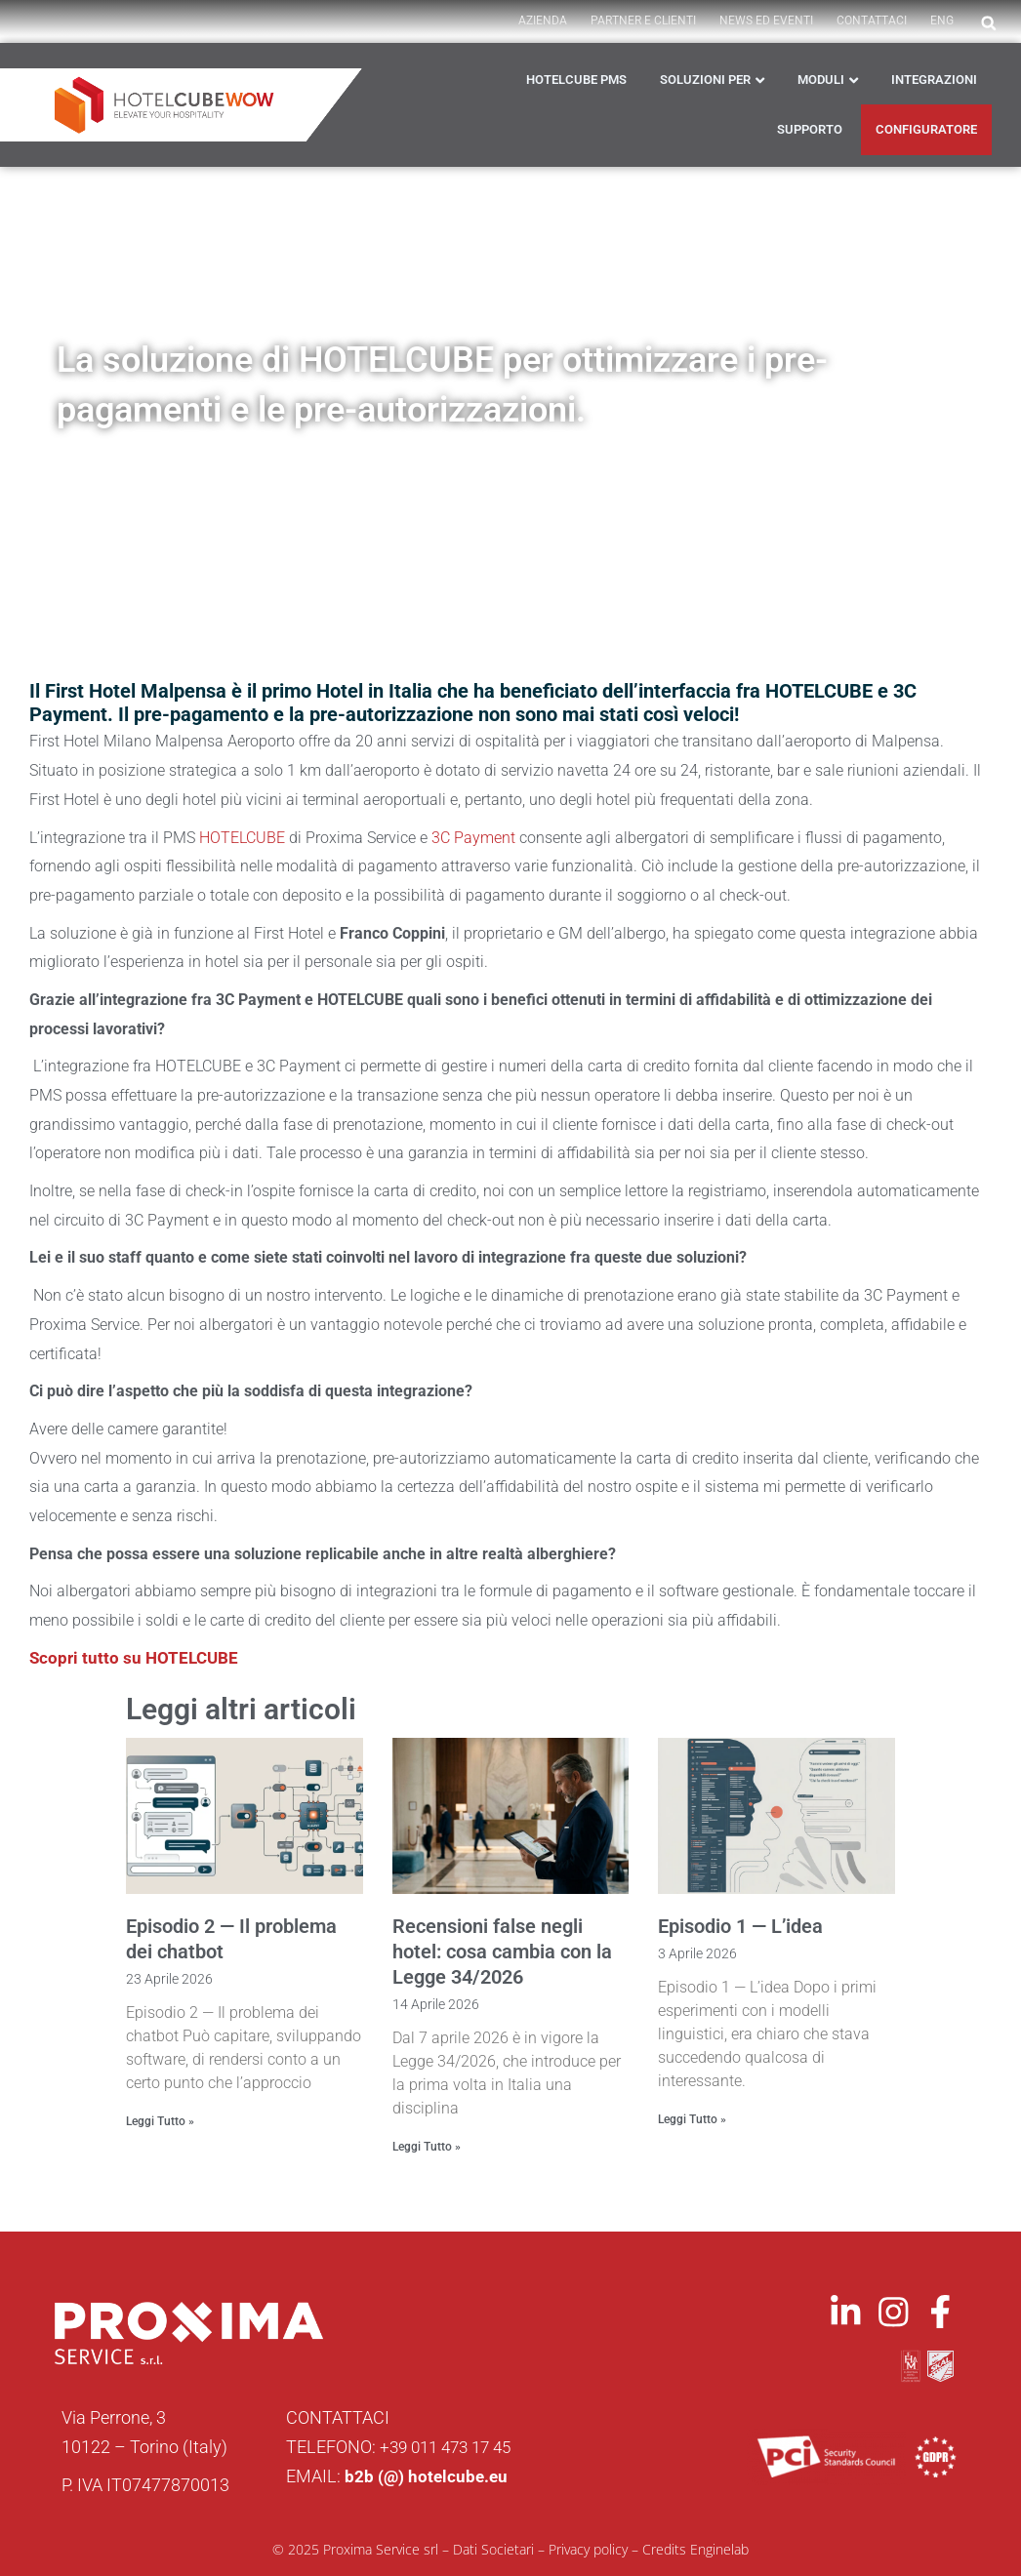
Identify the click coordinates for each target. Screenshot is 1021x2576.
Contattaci (872, 20)
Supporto (809, 129)
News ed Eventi (766, 20)
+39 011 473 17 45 (451, 2445)
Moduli (820, 79)
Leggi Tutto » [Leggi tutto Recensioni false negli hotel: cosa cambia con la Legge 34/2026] (426, 2146)
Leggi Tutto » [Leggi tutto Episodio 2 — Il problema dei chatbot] (160, 2121)
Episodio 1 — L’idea (740, 1926)
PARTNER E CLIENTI (643, 20)
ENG (942, 20)
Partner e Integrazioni (361, 467)
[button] (988, 23)
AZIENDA (542, 20)
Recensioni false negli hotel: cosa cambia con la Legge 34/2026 (502, 1951)
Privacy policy (588, 2548)
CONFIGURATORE (926, 129)
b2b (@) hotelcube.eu (428, 2475)
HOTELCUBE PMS (576, 79)
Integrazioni (934, 79)
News (250, 467)
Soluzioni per (705, 79)
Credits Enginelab (695, 2548)
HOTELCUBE (242, 837)
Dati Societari (493, 2548)
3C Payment (473, 837)
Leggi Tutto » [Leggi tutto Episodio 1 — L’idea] (692, 2119)
